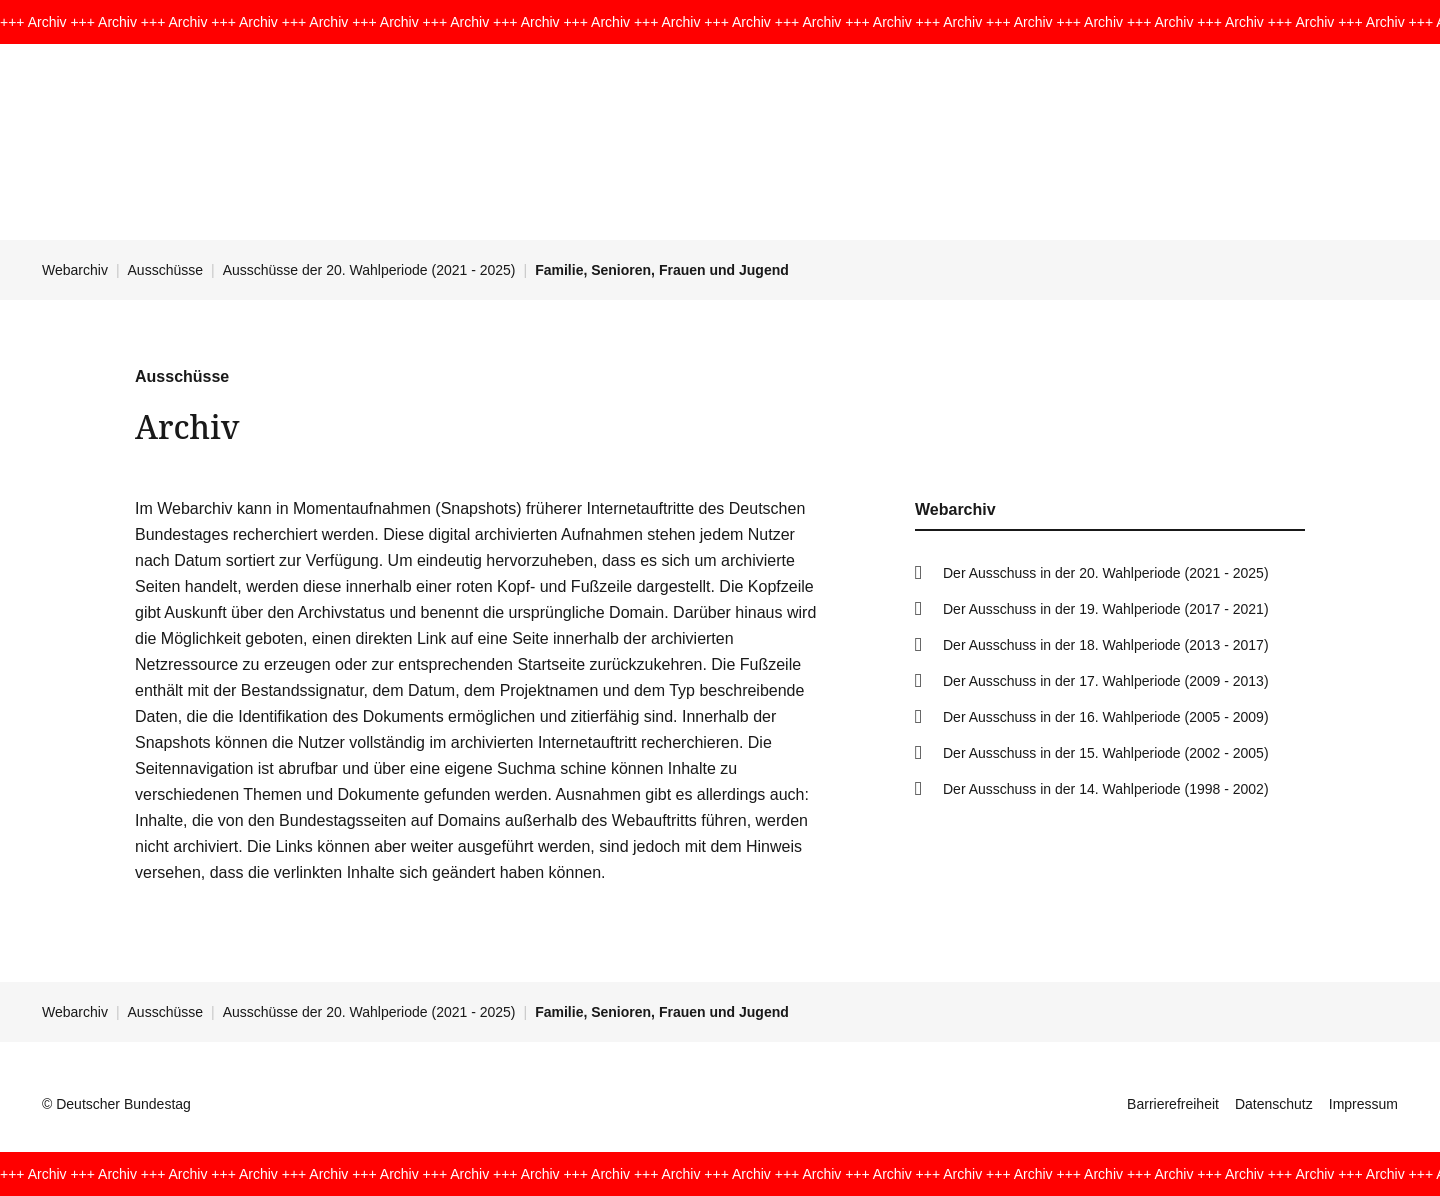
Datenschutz (1274, 1104)
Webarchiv (75, 270)
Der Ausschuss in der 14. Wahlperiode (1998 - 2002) (1106, 789)
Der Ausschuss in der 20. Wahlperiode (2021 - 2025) (1106, 573)
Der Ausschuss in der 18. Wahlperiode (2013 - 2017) (1106, 645)
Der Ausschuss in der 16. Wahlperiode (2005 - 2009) (1106, 717)
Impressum (1363, 1104)
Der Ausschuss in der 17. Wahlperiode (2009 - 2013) (1106, 681)
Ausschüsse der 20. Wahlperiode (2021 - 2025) (369, 270)
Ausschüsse (165, 270)
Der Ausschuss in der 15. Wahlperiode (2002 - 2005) (1106, 753)
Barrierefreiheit (1173, 1104)
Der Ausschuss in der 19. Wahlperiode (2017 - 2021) (1106, 609)
